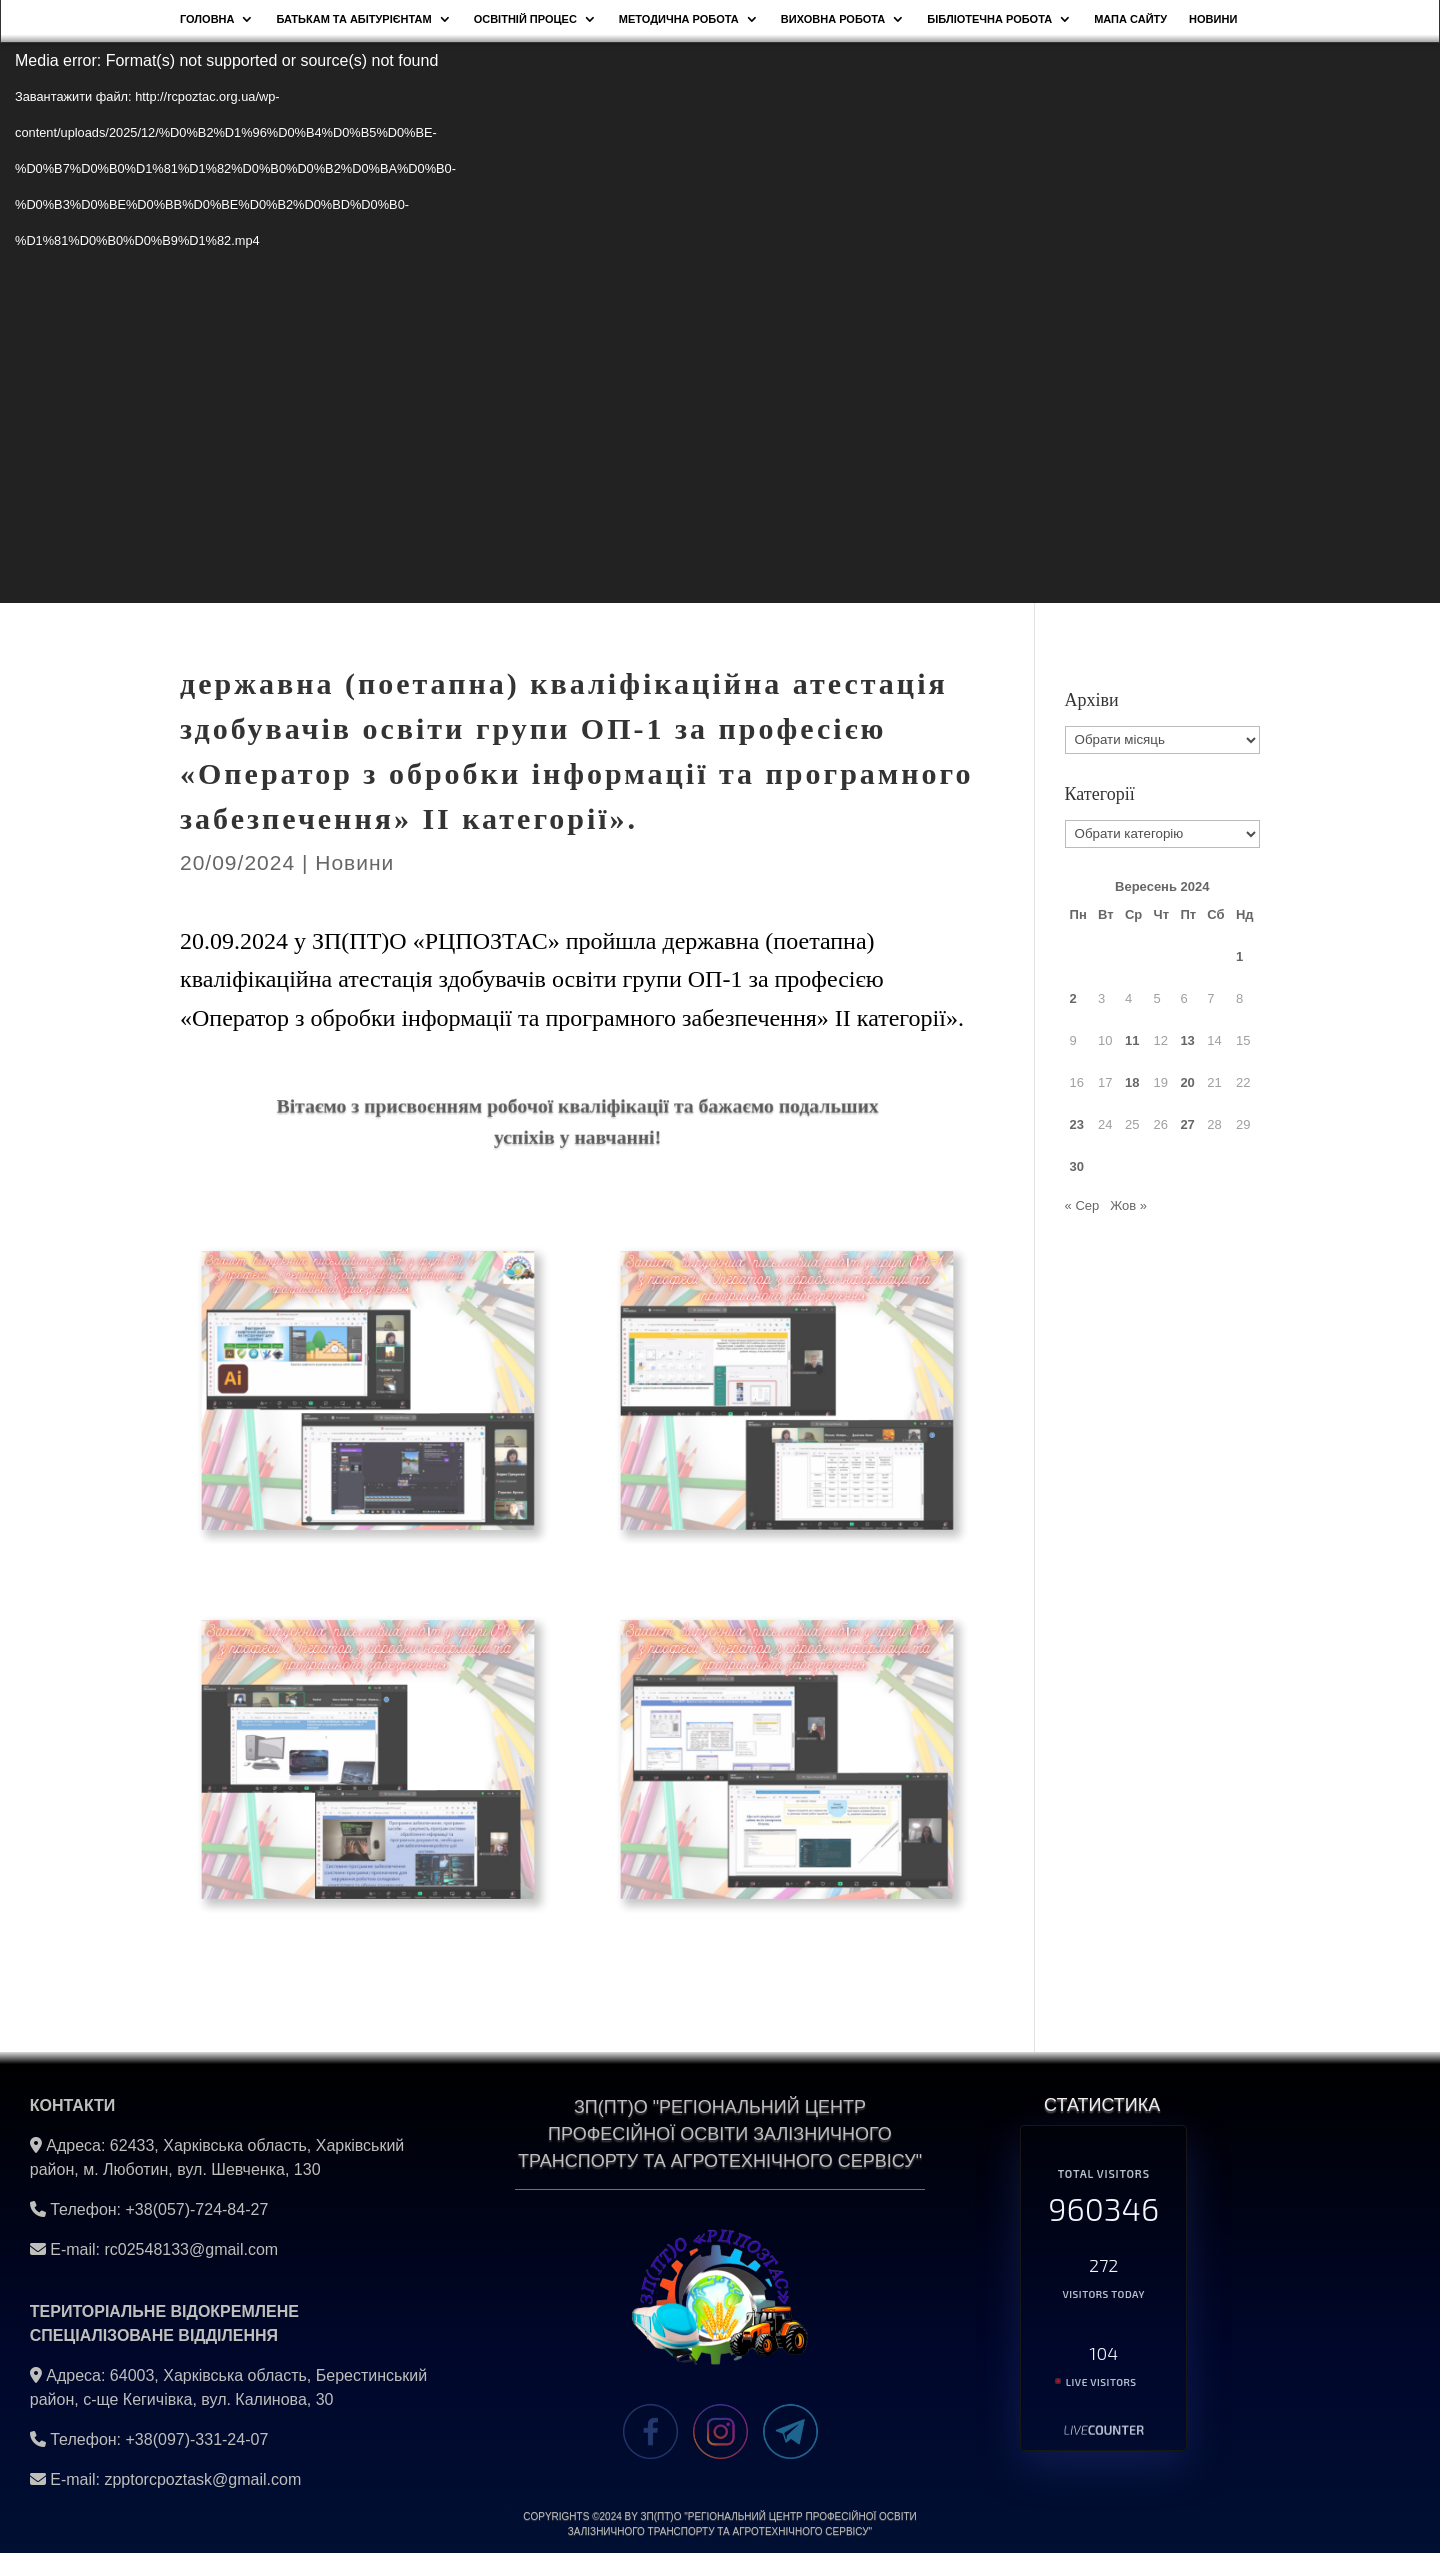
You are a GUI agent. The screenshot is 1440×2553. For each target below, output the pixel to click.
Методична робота (679, 19)
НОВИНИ (1213, 19)
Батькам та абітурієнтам (353, 19)
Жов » (1128, 1205)
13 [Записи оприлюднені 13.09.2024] (1187, 1040)
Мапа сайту (1130, 19)
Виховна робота (833, 19)
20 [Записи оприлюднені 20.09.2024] (1187, 1082)
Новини (354, 862)
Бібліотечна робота (989, 19)
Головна (207, 19)
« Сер (1082, 1205)
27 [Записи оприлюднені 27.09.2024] (1187, 1124)
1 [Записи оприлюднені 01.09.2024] (1239, 956)
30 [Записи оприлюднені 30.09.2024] (1077, 1166)
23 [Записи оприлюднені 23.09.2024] (1077, 1124)
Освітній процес (525, 19)
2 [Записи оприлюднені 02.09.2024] (1073, 998)
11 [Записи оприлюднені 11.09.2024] (1132, 1040)
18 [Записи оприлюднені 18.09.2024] (1132, 1082)
